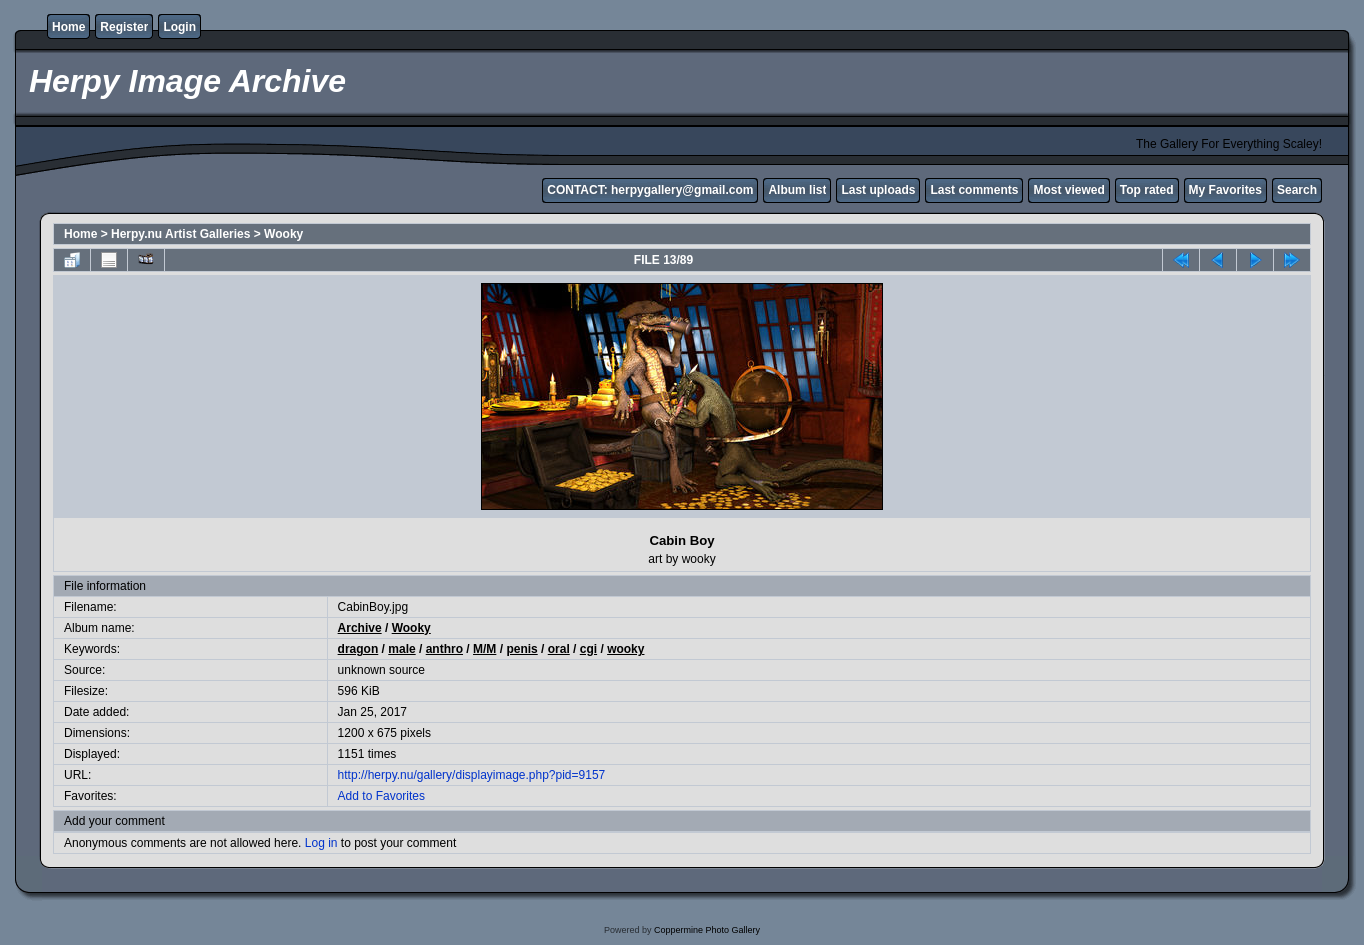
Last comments (974, 190)
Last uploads (878, 190)
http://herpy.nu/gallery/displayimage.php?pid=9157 (472, 775)
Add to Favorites (381, 796)
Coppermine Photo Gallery (707, 930)
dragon (358, 649)
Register (124, 27)
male (401, 649)
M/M (484, 649)
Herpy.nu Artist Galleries (180, 234)
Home (68, 27)
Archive (360, 628)
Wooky (283, 234)
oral (559, 649)
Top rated (1147, 190)
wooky (625, 649)
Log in (321, 843)
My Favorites (1225, 190)
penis (521, 649)
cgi (588, 649)
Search (1297, 190)
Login (179, 27)
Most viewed (1068, 190)
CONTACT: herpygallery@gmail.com (650, 190)
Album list (797, 190)
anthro (444, 649)
